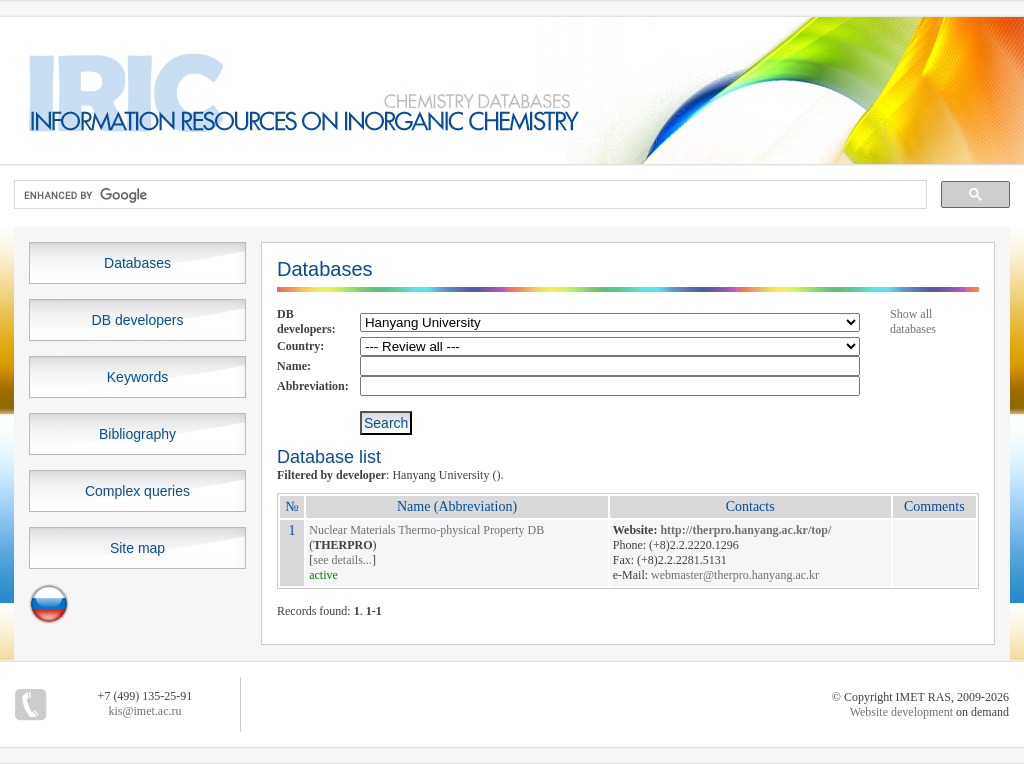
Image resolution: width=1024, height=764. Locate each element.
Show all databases (913, 321)
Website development (901, 712)
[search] (468, 195)
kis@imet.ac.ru (144, 711)
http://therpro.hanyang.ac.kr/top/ (745, 530)
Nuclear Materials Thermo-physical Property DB (426, 530)
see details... (342, 560)
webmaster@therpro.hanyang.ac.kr (735, 575)
